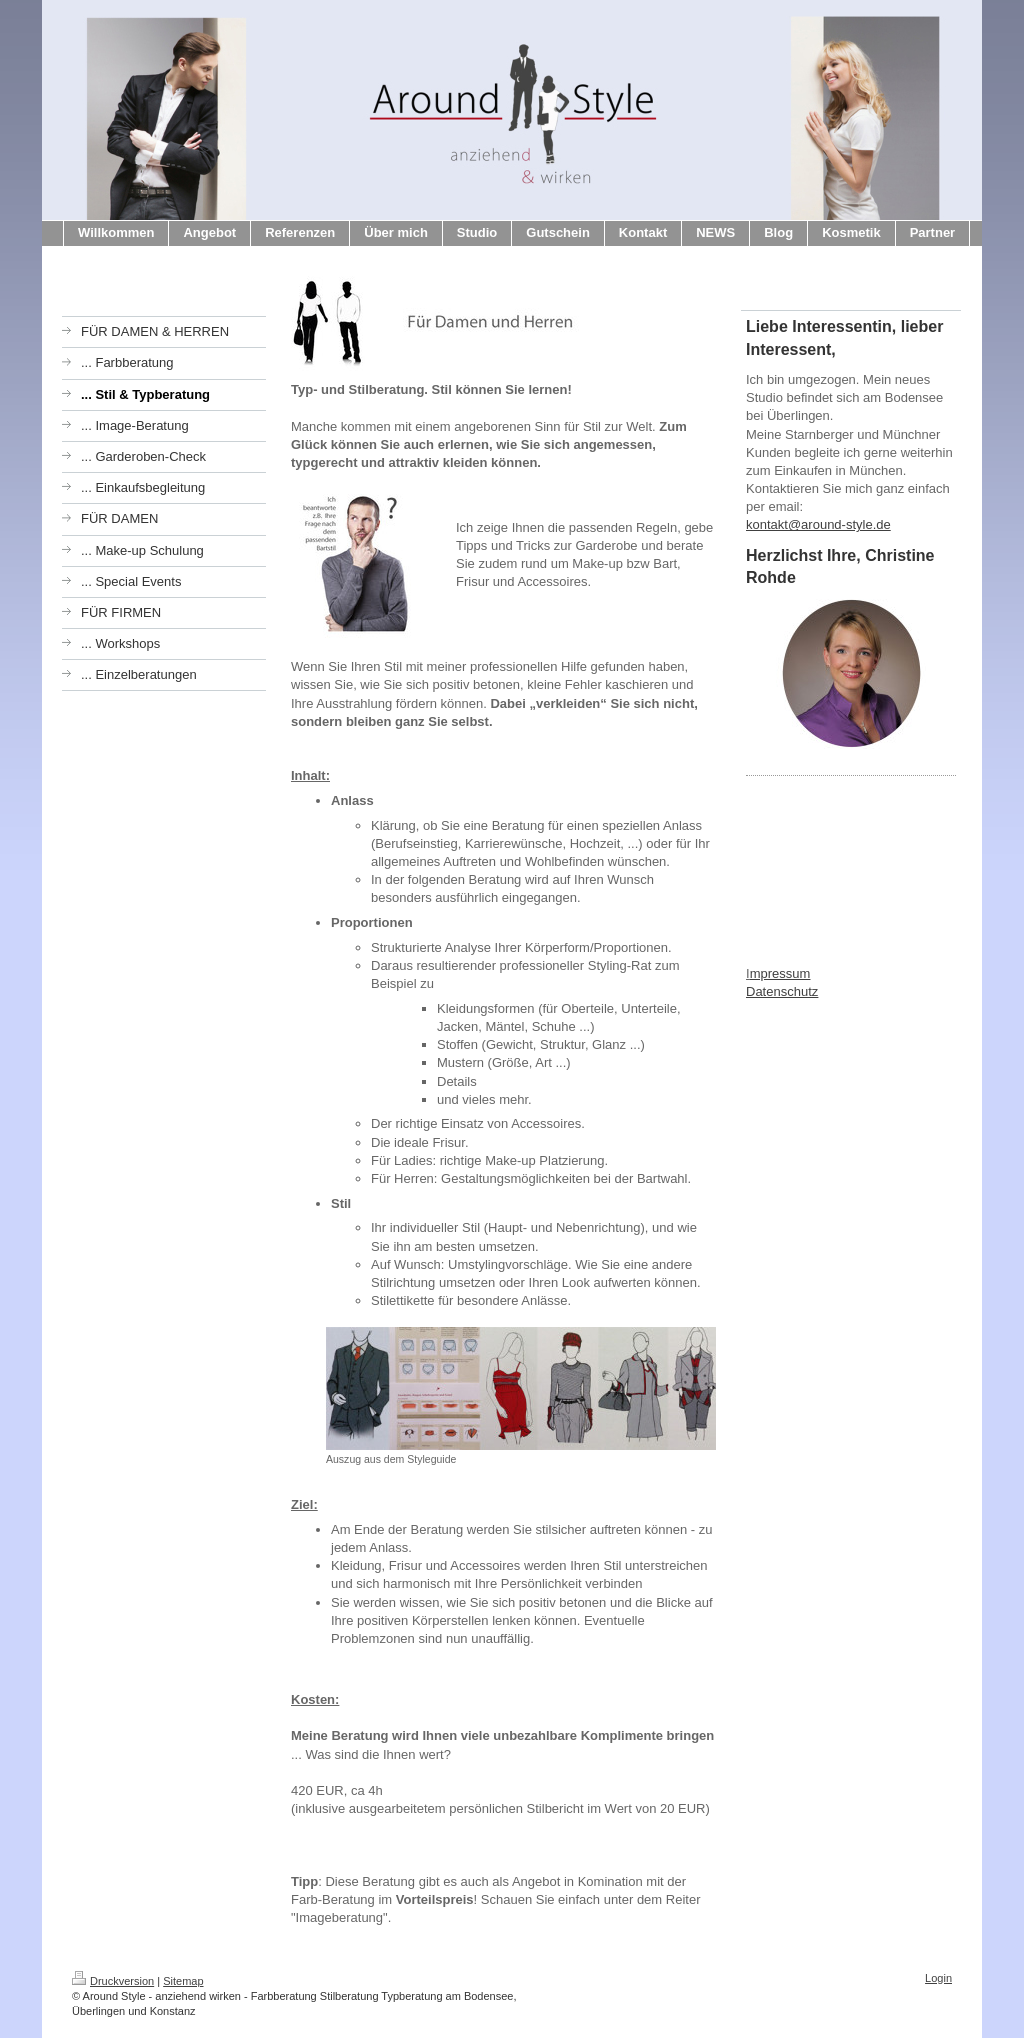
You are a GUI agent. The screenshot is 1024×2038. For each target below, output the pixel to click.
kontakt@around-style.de (818, 524)
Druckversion (113, 1981)
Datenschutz (782, 991)
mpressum (780, 973)
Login (938, 1978)
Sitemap (183, 1981)
